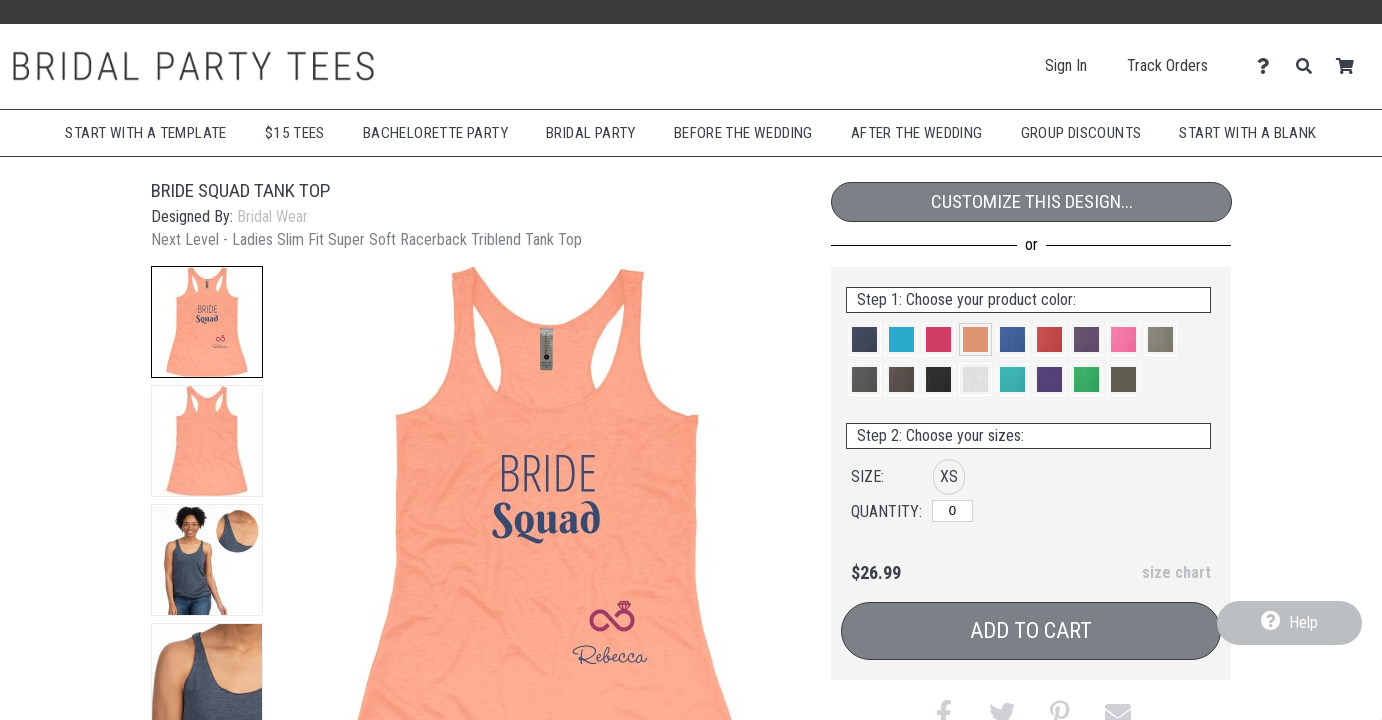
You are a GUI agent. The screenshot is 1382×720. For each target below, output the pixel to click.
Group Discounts (1081, 133)
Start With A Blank (1247, 133)
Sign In (1066, 65)
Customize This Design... (1032, 201)
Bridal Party (591, 133)
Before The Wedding (743, 133)
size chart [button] (1176, 572)
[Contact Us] (1268, 66)
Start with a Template (145, 133)
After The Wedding (917, 133)
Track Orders (1167, 65)
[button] (207, 322)
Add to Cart (1031, 630)
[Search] (1309, 66)
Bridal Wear (272, 216)
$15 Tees (295, 133)
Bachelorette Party (435, 133)
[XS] (952, 511)
